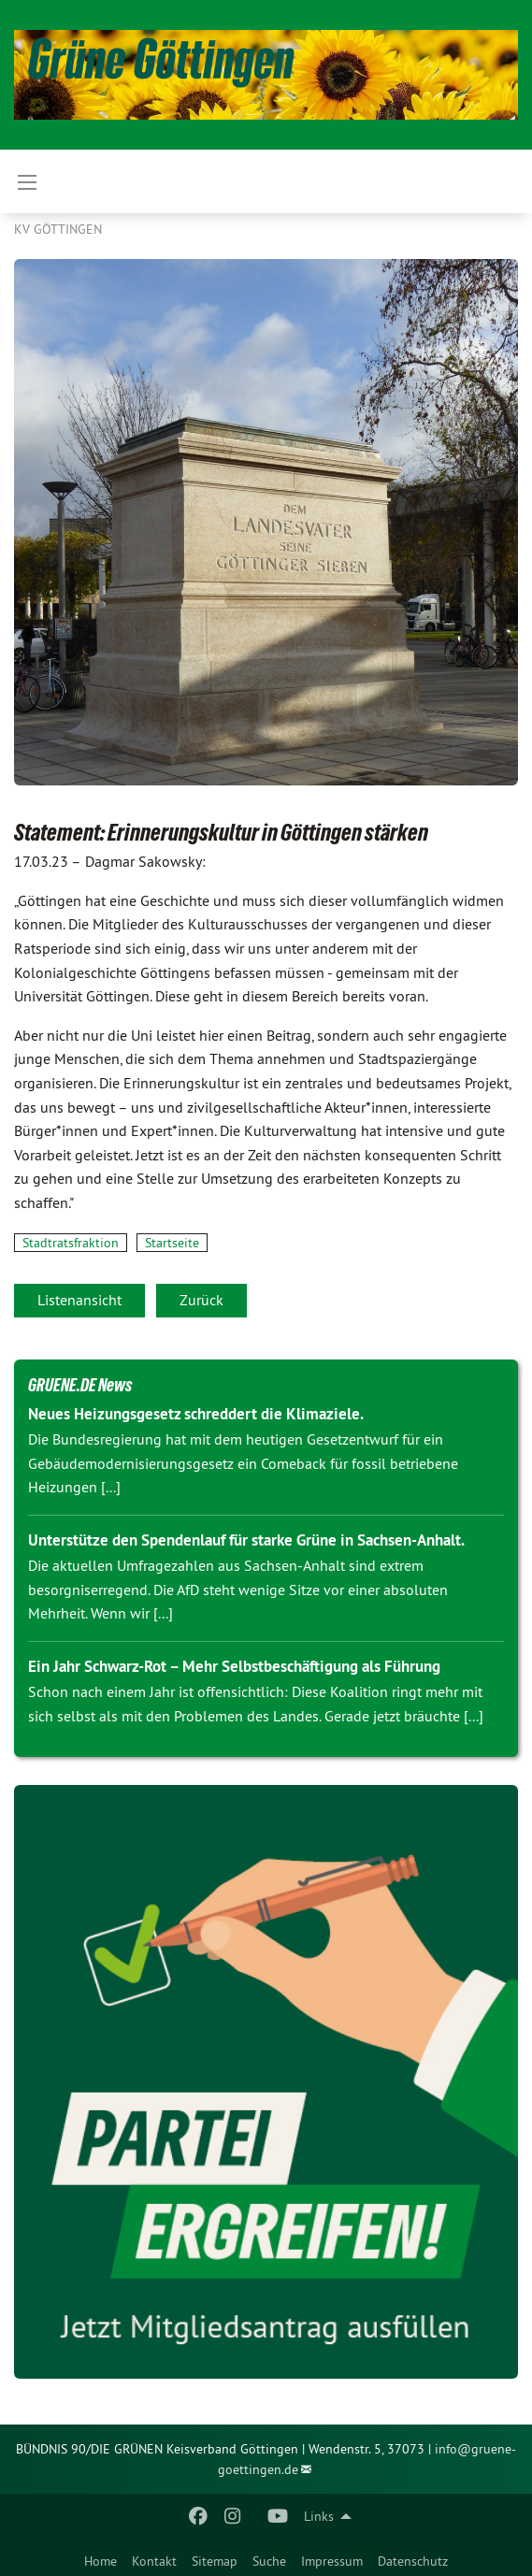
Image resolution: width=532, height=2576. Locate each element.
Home (100, 2561)
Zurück (201, 1299)
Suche (269, 2561)
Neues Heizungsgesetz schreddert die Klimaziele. (196, 1413)
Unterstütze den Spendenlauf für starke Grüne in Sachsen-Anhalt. (246, 1540)
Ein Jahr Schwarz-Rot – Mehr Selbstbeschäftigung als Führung (234, 1666)
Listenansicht (79, 1299)
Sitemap (214, 2561)
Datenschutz (413, 2561)
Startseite (172, 1242)
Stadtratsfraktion (70, 1242)
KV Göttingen (58, 229)
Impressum (332, 2561)
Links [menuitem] (319, 2516)
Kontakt (154, 2561)
